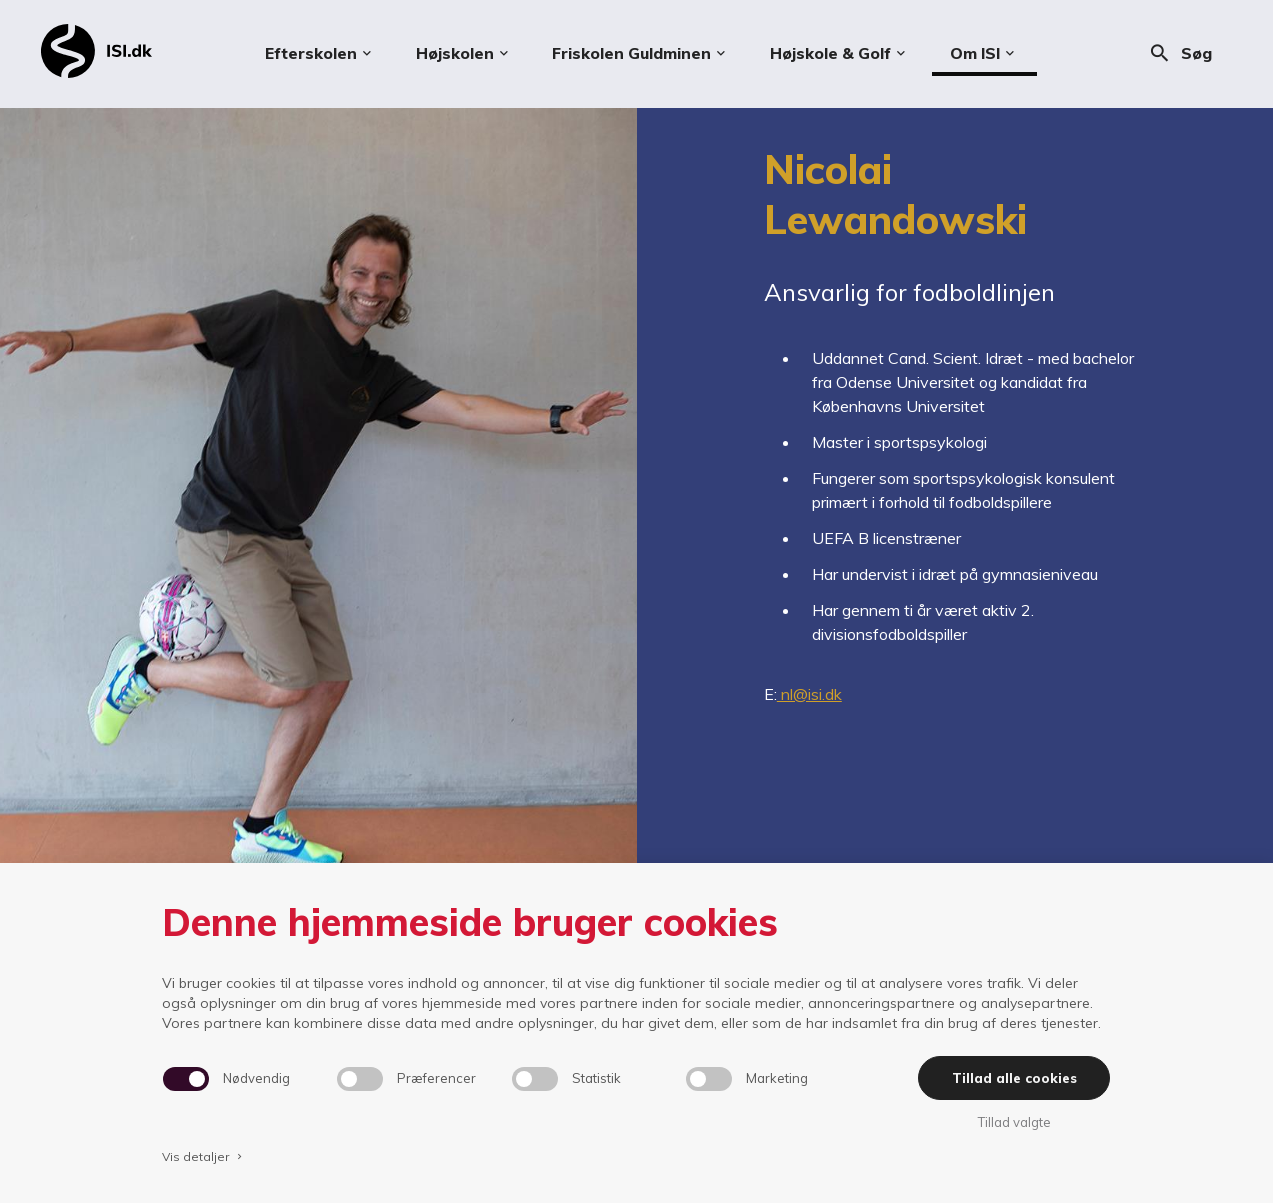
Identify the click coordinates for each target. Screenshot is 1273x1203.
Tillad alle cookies (1014, 1078)
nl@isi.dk (809, 694)
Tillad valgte (1014, 1122)
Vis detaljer (204, 1156)
